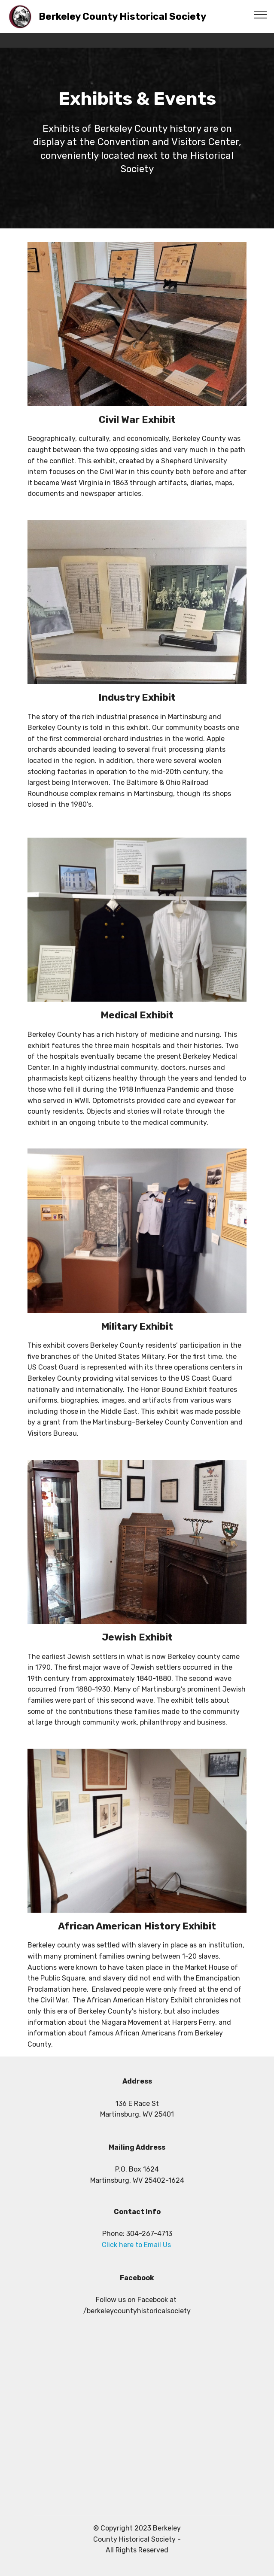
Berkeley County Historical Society (122, 16)
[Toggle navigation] (260, 14)
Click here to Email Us (137, 2245)
